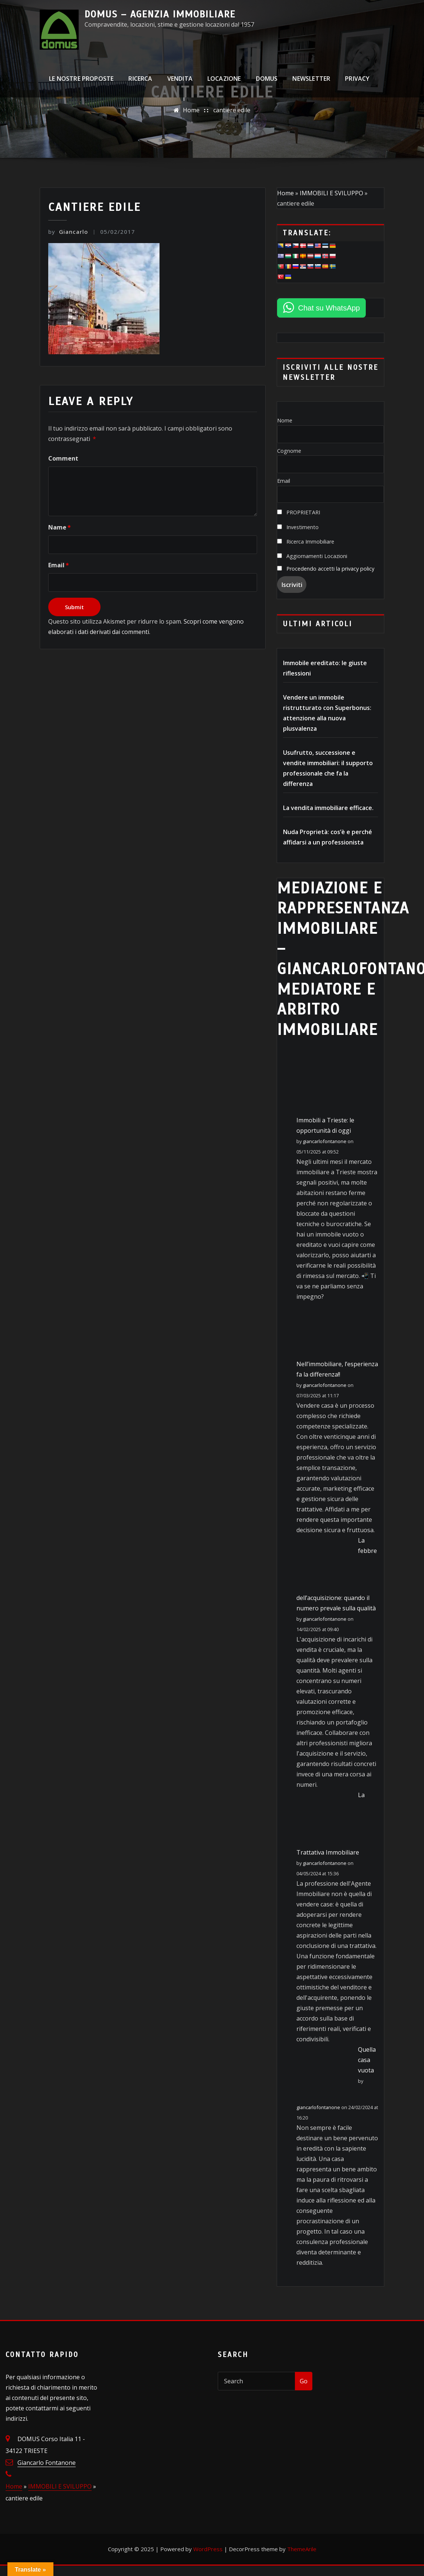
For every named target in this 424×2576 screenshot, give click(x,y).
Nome (284, 420)
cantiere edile (231, 110)
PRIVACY (357, 83)
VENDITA (180, 83)
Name (59, 527)
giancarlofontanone (324, 1141)
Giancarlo (68, 231)
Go (304, 2381)
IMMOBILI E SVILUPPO (331, 193)
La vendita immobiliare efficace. (328, 808)
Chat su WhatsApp (329, 308)
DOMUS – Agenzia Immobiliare (160, 14)
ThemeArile (301, 2549)
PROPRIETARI (298, 512)
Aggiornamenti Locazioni (312, 556)
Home (191, 110)
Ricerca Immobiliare (305, 541)
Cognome (289, 450)
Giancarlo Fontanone (46, 2463)
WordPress (208, 2549)
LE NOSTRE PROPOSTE (81, 83)
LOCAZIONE (224, 83)
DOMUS (267, 83)
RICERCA (140, 83)
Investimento (298, 527)
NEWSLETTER (311, 83)
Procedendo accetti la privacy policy (330, 568)
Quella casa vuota (367, 2059)
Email (58, 565)
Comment (63, 458)
